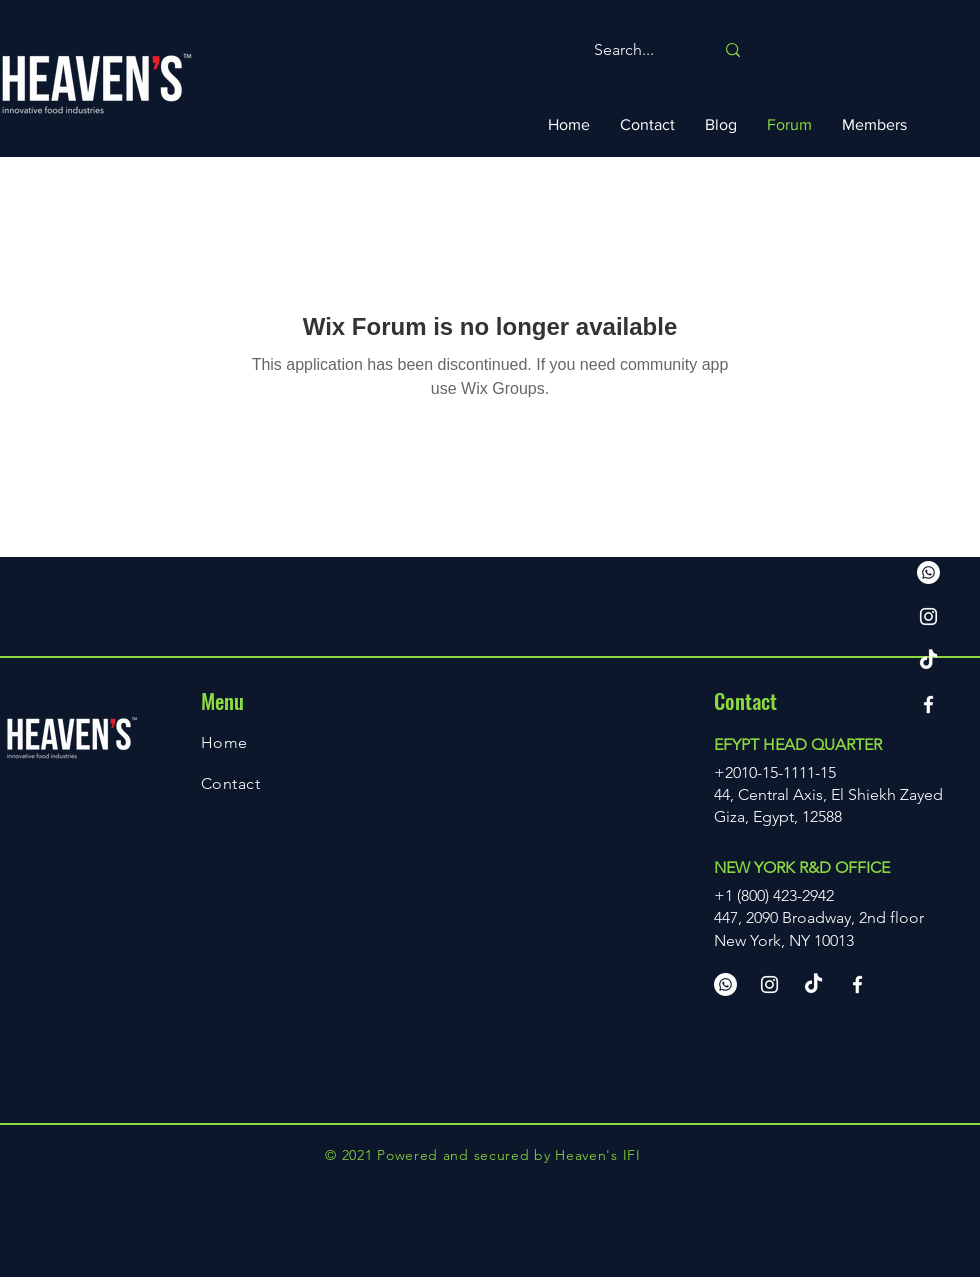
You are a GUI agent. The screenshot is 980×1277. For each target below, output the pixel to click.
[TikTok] (928, 660)
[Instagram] (928, 616)
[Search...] (639, 50)
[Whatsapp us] (928, 572)
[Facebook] (928, 704)
